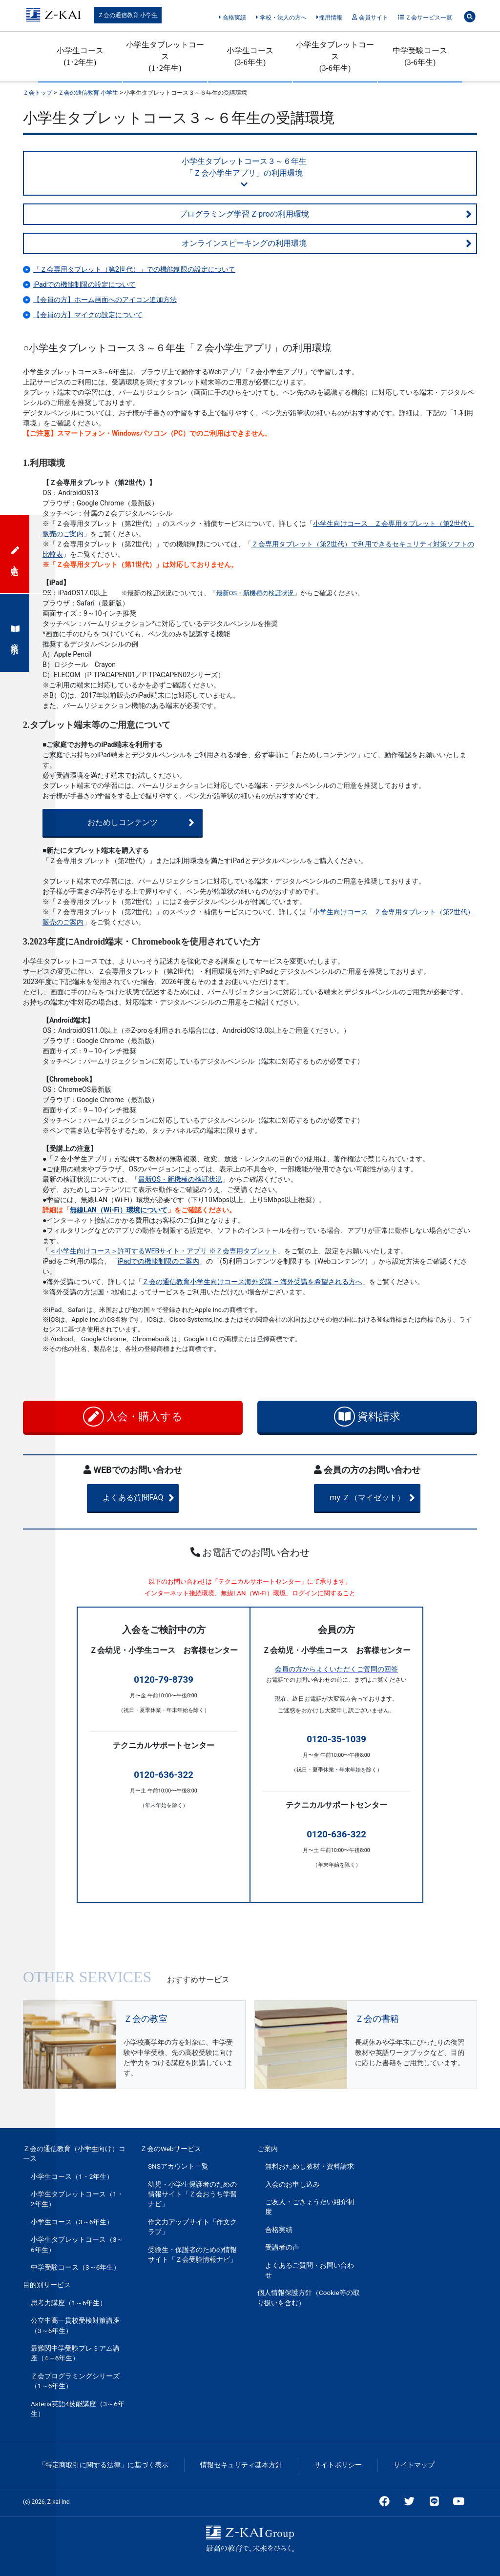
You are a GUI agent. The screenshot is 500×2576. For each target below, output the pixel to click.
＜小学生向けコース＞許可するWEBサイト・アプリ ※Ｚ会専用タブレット (163, 1251)
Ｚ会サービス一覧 (425, 17)
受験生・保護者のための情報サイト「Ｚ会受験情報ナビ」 (192, 2254)
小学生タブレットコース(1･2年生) (165, 56)
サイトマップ (414, 2465)
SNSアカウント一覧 (178, 2166)
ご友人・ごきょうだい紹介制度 (309, 2206)
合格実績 (232, 17)
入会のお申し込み (292, 2184)
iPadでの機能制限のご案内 (159, 1261)
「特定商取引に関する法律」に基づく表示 (103, 2465)
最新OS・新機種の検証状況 (255, 593)
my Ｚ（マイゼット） (381, 1498)
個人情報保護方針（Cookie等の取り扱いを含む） (308, 2297)
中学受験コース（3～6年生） (75, 2267)
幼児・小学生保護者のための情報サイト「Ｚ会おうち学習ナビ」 (192, 2194)
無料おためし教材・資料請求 (309, 2166)
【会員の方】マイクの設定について (88, 315)
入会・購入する (133, 1417)
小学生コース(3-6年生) (250, 56)
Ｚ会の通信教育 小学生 (128, 15)
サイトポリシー (338, 2465)
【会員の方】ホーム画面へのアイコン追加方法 (105, 299)
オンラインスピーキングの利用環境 (327, 243)
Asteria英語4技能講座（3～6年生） (78, 2408)
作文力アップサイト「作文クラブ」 (192, 2226)
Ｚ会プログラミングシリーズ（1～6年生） (75, 2381)
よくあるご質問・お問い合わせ (309, 2270)
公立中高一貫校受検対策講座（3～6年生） (75, 2325)
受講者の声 (282, 2247)
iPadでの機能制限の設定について (84, 284)
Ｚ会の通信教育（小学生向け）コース (74, 2153)
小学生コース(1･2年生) (80, 56)
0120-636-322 (163, 1775)
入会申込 (15, 554)
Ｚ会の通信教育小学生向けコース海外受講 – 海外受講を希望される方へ (252, 1282)
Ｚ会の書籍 (377, 2019)
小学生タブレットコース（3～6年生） (77, 2244)
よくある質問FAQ (151, 1498)
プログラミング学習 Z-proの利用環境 (325, 214)
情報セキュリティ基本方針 (241, 2465)
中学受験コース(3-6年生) (420, 56)
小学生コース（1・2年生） (72, 2176)
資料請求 (367, 1417)
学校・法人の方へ (281, 17)
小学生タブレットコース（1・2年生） (77, 2199)
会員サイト (370, 17)
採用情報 (329, 17)
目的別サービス (47, 2285)
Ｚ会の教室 (145, 2019)
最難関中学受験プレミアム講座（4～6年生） (75, 2353)
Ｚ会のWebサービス (170, 2149)
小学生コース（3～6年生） (72, 2222)
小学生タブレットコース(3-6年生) (335, 56)
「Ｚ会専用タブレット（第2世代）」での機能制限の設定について (134, 269)
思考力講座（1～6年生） (68, 2303)
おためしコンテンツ (131, 822)
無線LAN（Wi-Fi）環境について (118, 1210)
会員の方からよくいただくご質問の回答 (336, 1669)
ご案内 (267, 2149)
